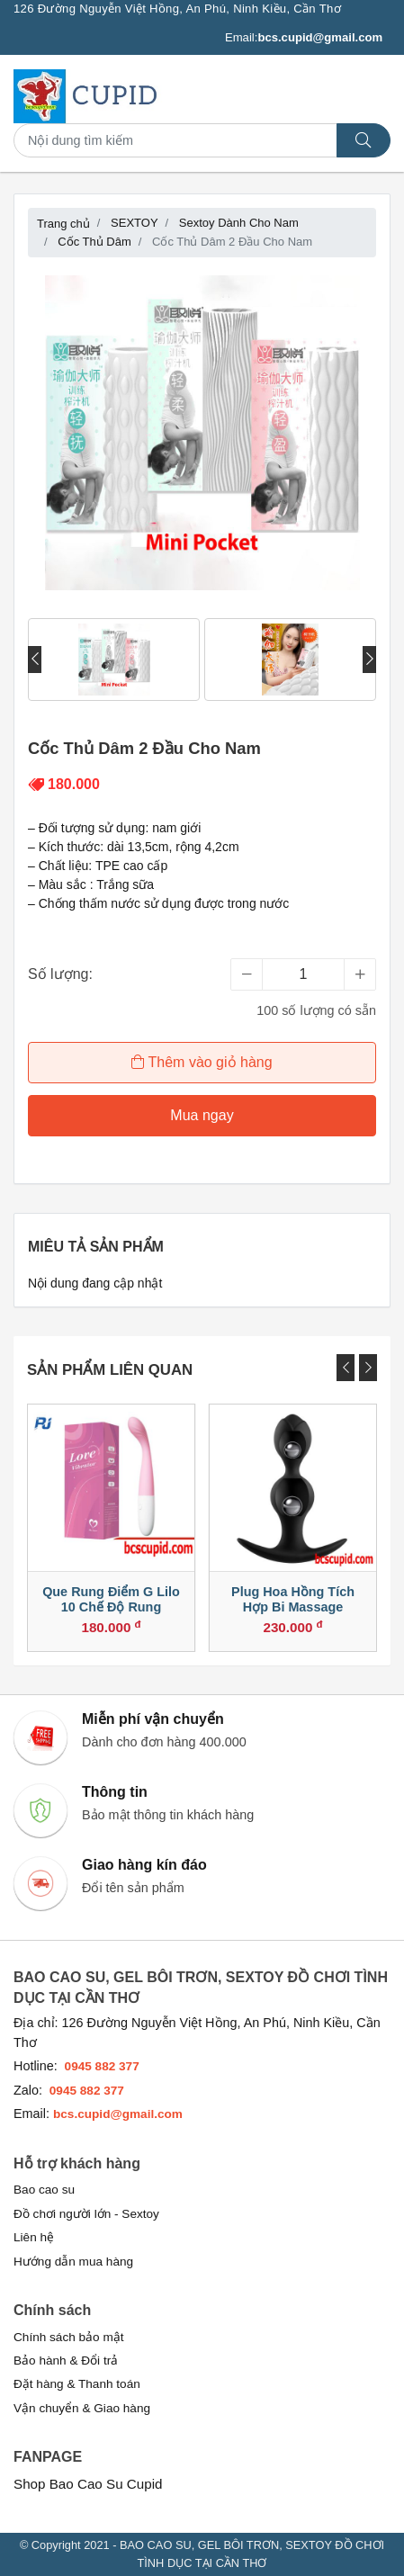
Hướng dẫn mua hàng (73, 2261)
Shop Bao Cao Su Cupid (88, 2483)
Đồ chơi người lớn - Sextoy (86, 2214)
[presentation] (34, 659)
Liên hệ (33, 2237)
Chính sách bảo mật (68, 2337)
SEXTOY (134, 222)
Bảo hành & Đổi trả (65, 2360)
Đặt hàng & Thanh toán (76, 2384)
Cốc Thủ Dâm (94, 241)
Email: (303, 38)
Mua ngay (201, 1115)
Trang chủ (63, 223)
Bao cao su (44, 2189)
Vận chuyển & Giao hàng (81, 2408)
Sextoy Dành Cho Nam (239, 222)
